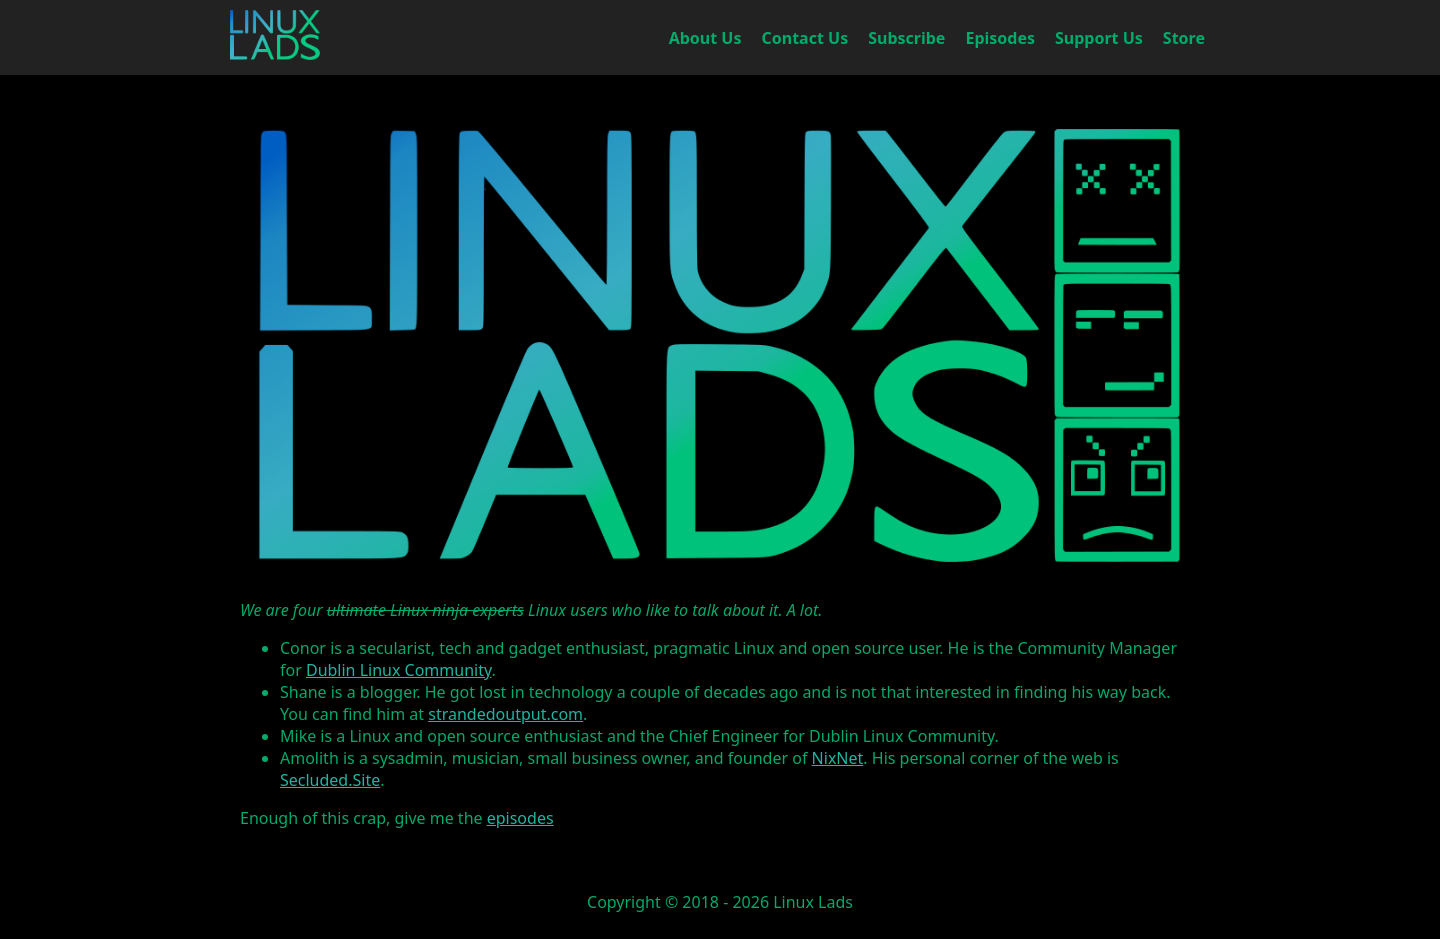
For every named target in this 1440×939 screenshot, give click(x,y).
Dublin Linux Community (399, 670)
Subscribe (906, 38)
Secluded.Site (330, 780)
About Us (705, 38)
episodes (520, 818)
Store (1184, 38)
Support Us (1099, 38)
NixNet (838, 758)
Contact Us (805, 38)
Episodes (1000, 38)
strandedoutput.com (505, 714)
